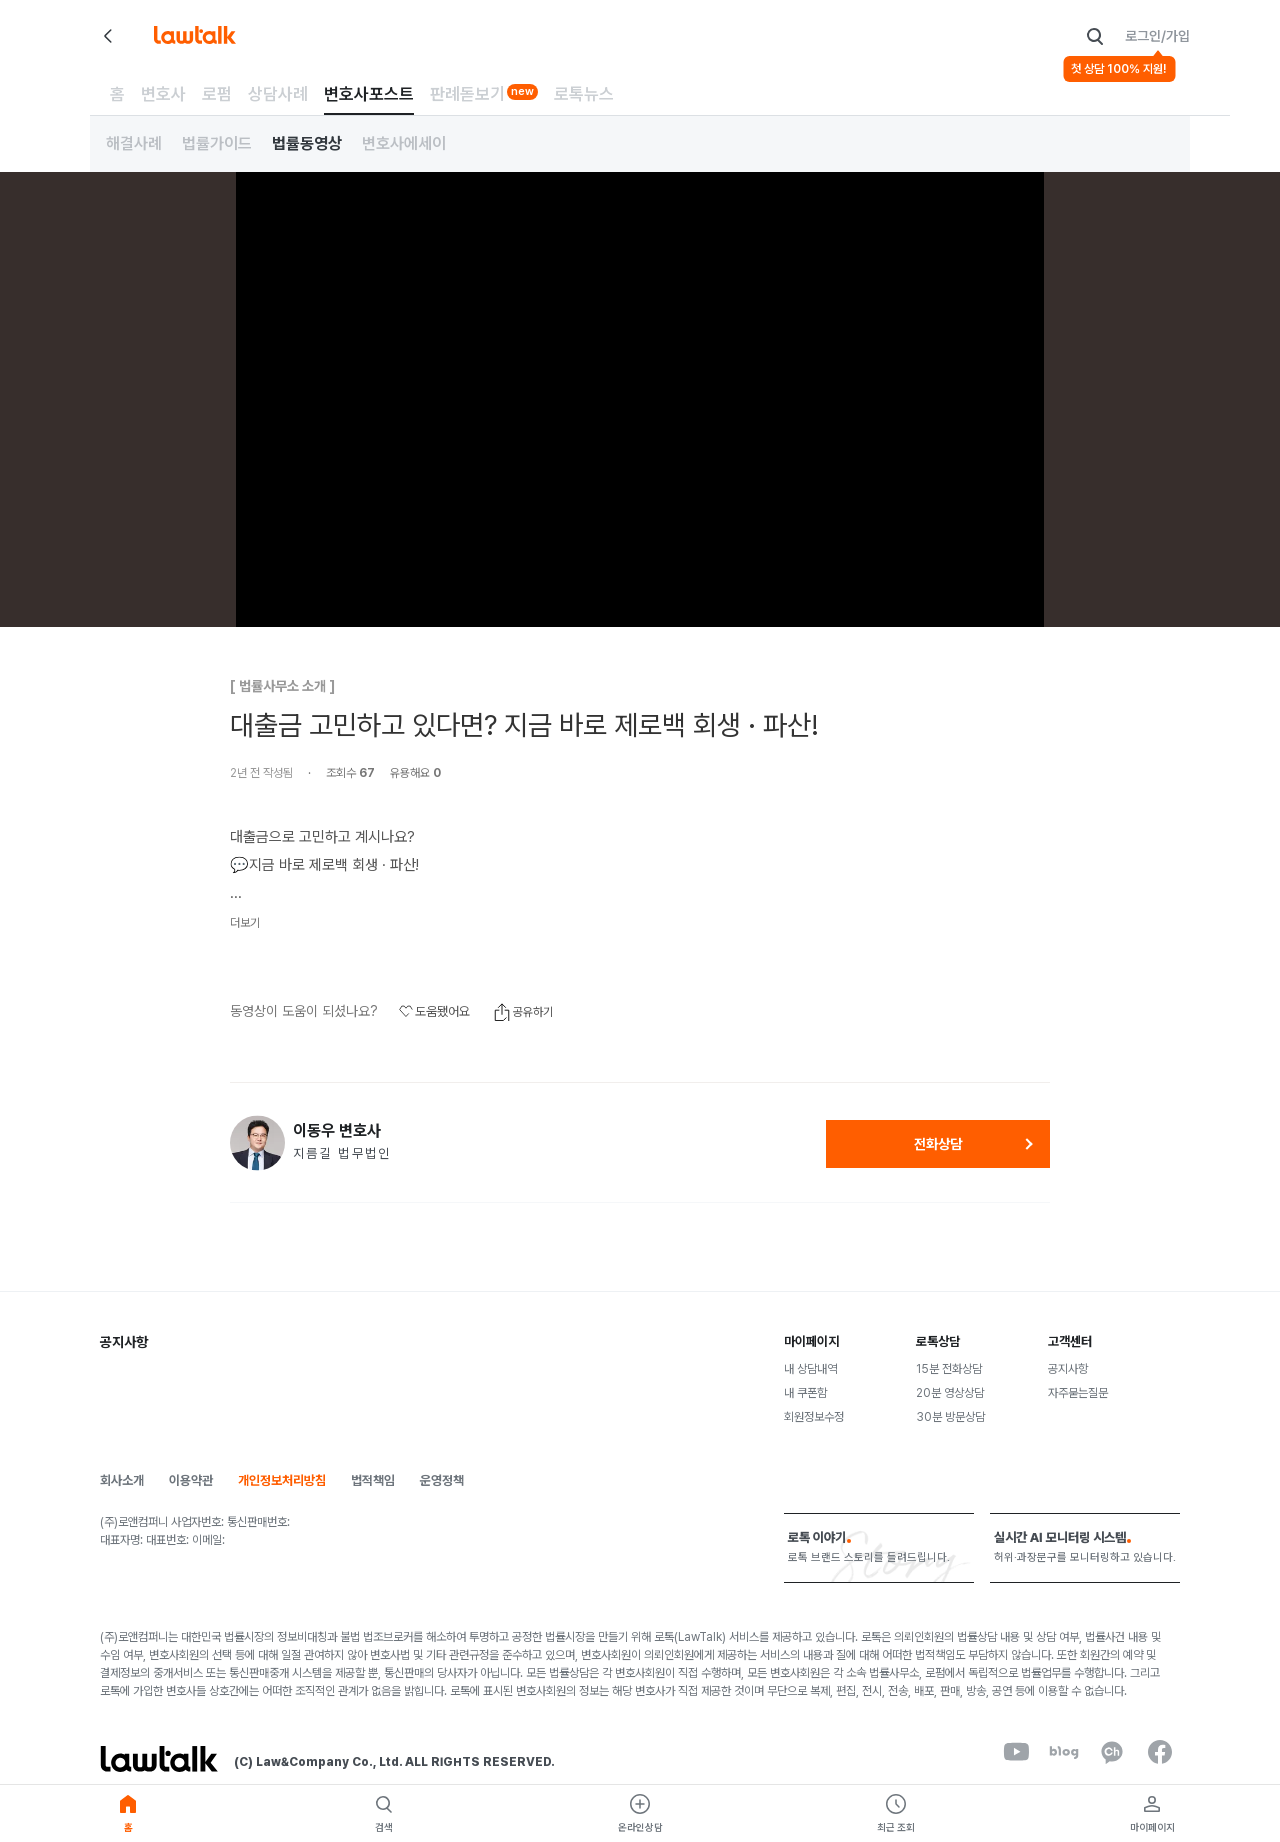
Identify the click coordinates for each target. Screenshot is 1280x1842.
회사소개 (122, 1480)
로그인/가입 (1157, 36)
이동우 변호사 (337, 1131)
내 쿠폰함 (805, 1393)
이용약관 (191, 1480)
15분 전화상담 (949, 1369)
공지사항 (1068, 1369)
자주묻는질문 (1078, 1393)
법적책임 (373, 1480)
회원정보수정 (814, 1417)
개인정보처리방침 (282, 1480)
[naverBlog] (1064, 1752)
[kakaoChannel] (1112, 1752)
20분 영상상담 (950, 1393)
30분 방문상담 (950, 1417)
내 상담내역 (810, 1369)
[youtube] (1016, 1752)
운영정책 (442, 1480)
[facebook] (1160, 1752)
